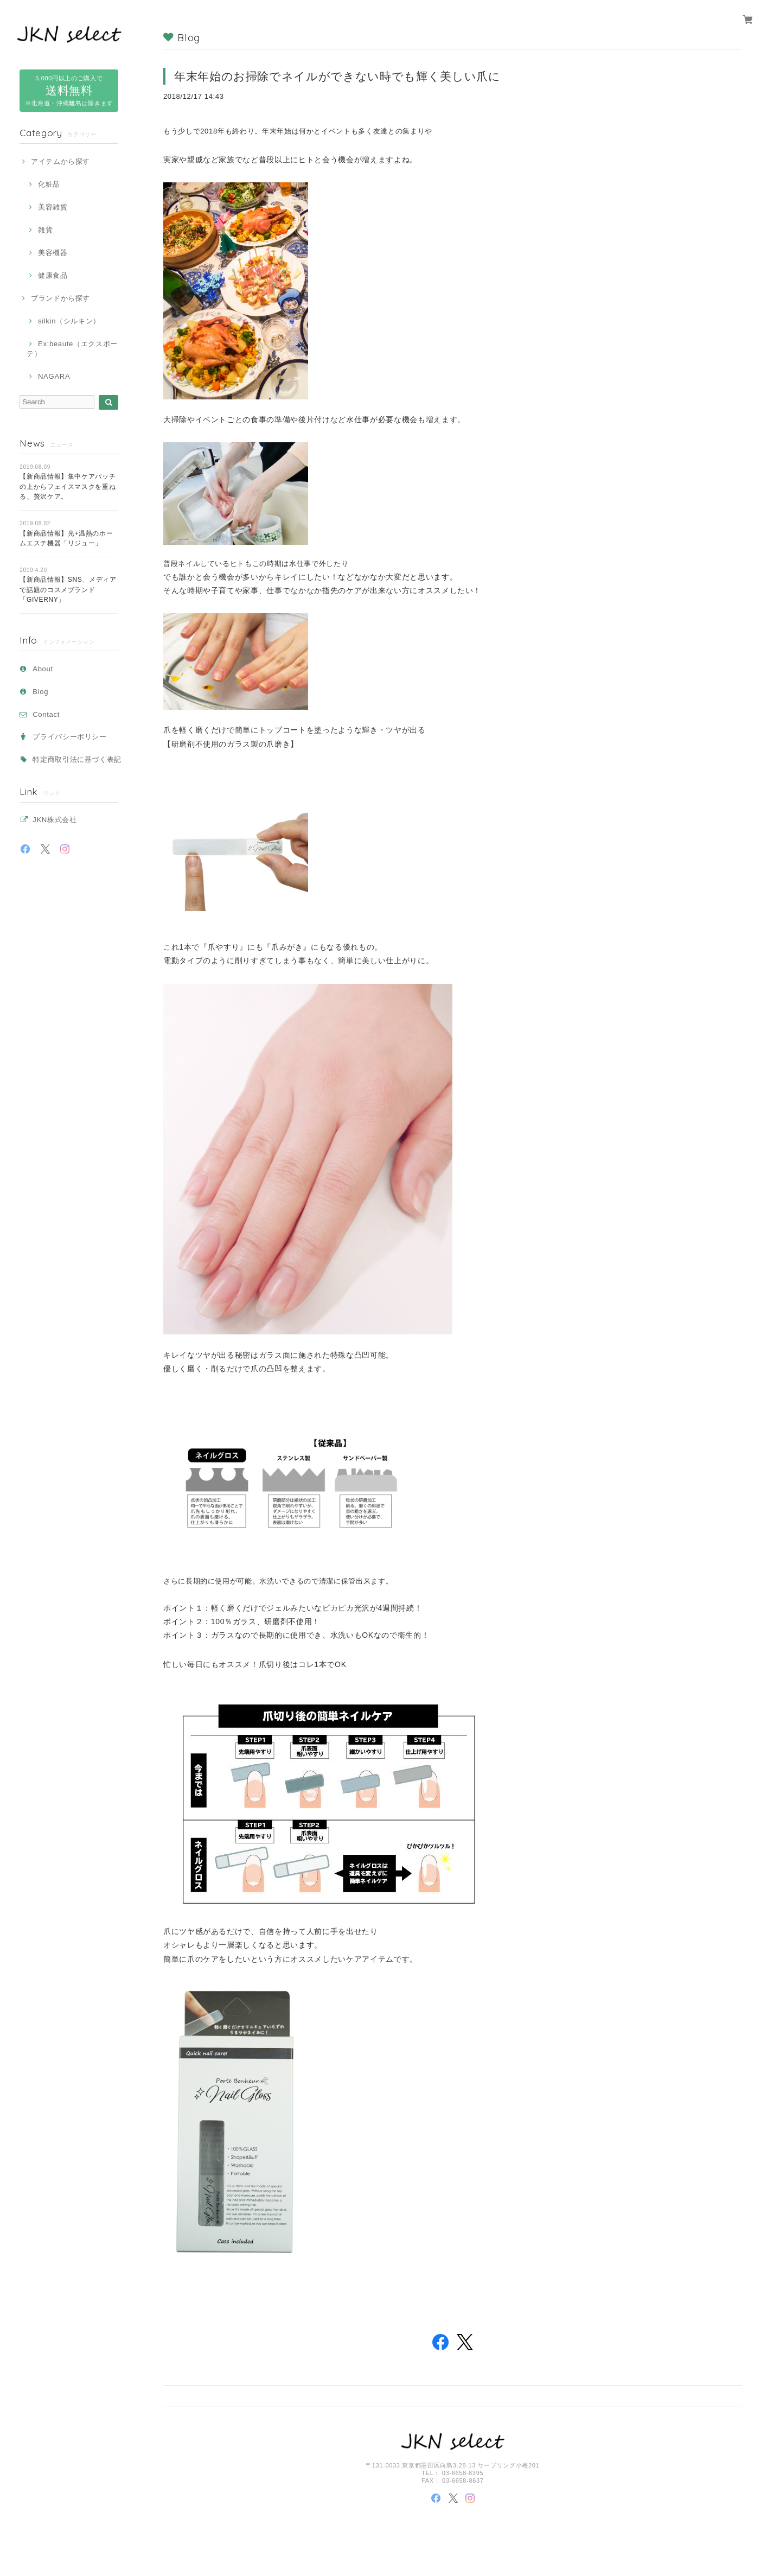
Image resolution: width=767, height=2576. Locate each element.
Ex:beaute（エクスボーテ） (72, 349)
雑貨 (45, 230)
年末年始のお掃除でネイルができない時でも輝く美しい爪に (337, 76)
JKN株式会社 (54, 820)
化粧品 (49, 184)
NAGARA (54, 376)
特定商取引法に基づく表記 (77, 759)
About (43, 669)
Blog (40, 692)
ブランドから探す (60, 298)
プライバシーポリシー (70, 737)
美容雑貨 (53, 207)
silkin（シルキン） (69, 321)
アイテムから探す (60, 161)
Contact (46, 714)
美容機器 (53, 253)
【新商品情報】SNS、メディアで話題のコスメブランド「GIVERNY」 (68, 589)
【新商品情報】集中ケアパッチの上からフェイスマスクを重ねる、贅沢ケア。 (68, 486)
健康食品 (53, 275)
